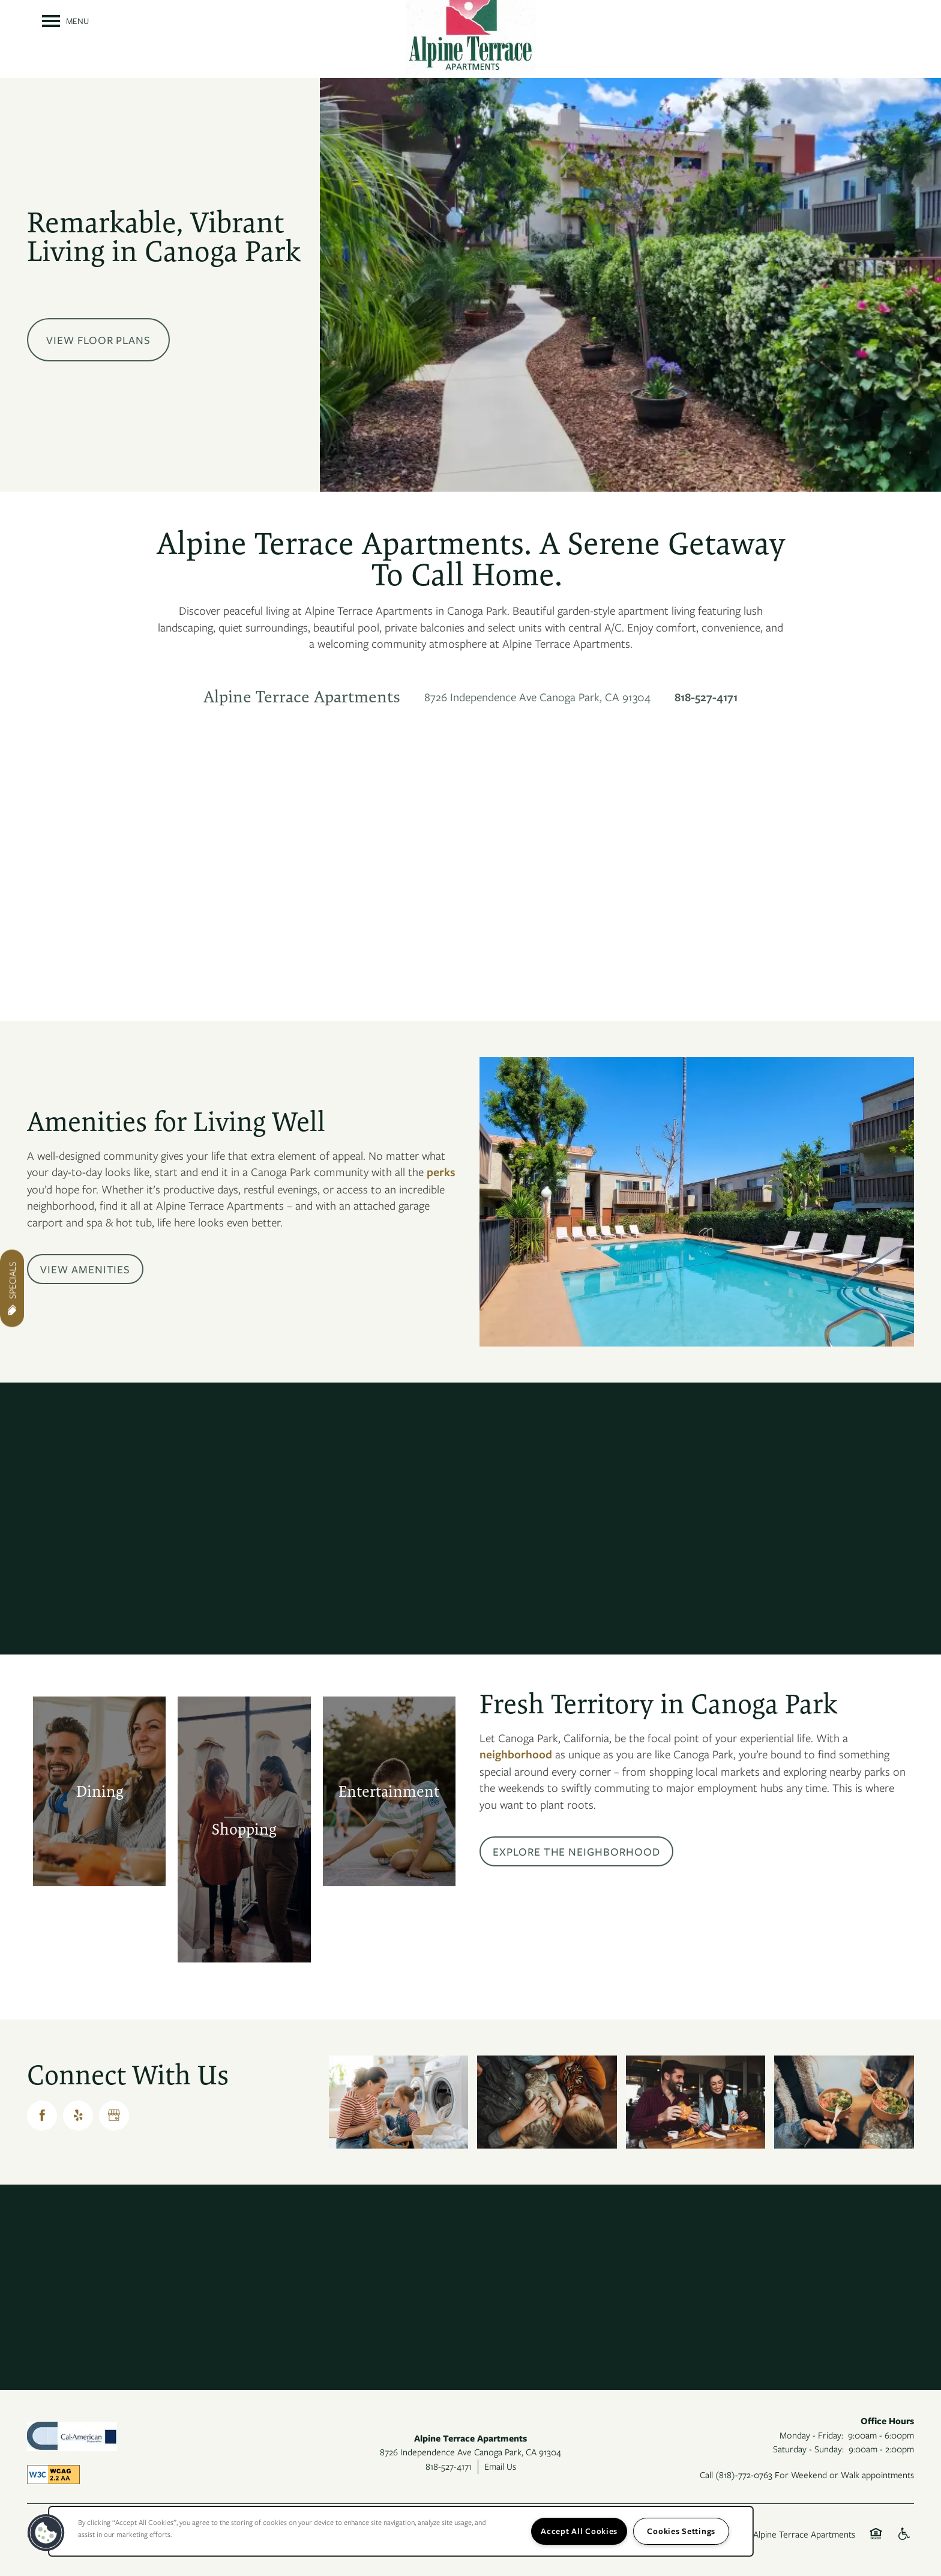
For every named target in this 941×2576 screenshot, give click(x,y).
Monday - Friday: (811, 2435)
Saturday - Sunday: (808, 2449)
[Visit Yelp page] (78, 2116)
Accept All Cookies (579, 2531)
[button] (85, 1269)
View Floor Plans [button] (98, 340)
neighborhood (516, 1754)
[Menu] (65, 21)
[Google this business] (114, 2116)
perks (441, 1172)
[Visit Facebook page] (42, 2116)
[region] (401, 2531)
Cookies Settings (681, 2531)
